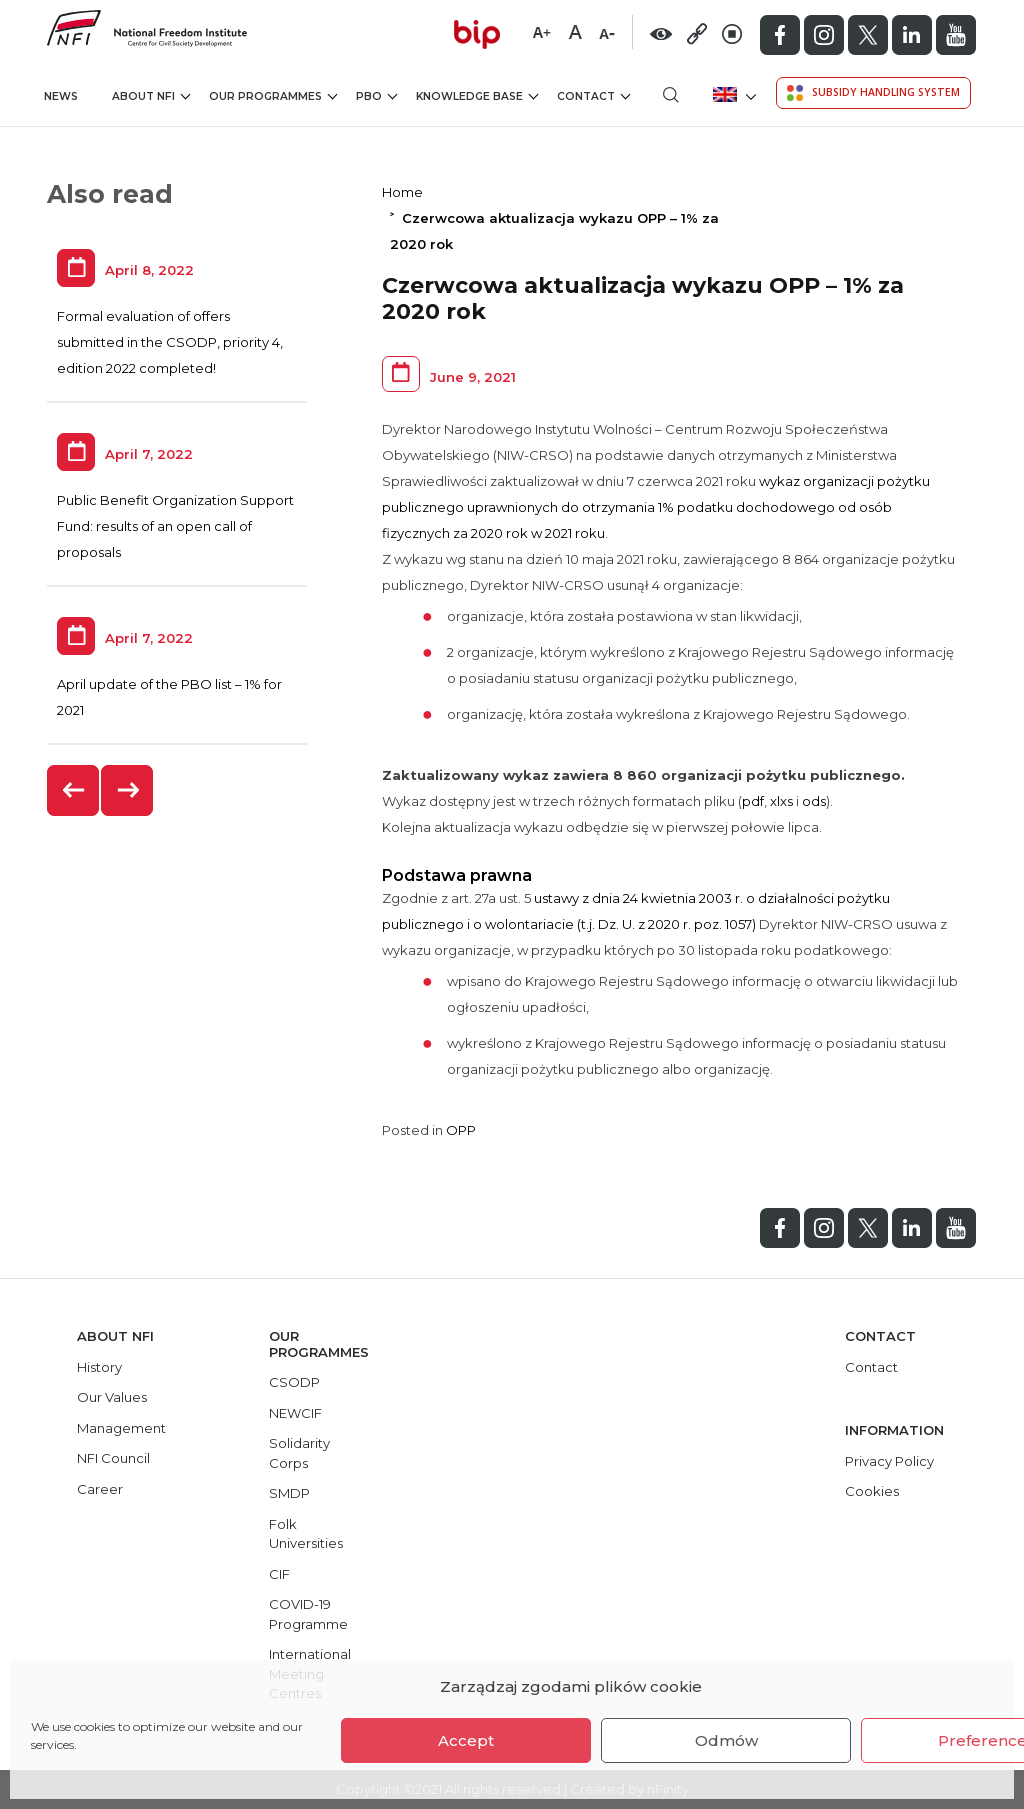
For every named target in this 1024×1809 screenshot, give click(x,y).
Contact (593, 96)
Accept (466, 1740)
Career (100, 1489)
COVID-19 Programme (308, 1614)
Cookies (872, 1491)
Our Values (112, 1397)
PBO (376, 96)
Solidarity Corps (299, 1453)
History (99, 1367)
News (61, 96)
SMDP (289, 1493)
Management (121, 1428)
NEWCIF (295, 1413)
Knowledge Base (477, 96)
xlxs (783, 801)
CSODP (294, 1382)
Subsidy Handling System (873, 93)
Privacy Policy (889, 1461)
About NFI (151, 96)
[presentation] (74, 790)
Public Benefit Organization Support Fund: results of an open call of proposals (175, 526)
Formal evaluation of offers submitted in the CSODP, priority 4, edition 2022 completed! (170, 342)
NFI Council (113, 1458)
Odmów (726, 1740)
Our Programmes (273, 96)
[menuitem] (732, 94)
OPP (461, 1130)
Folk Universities (306, 1534)
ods (814, 801)
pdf (753, 801)
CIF (279, 1574)
